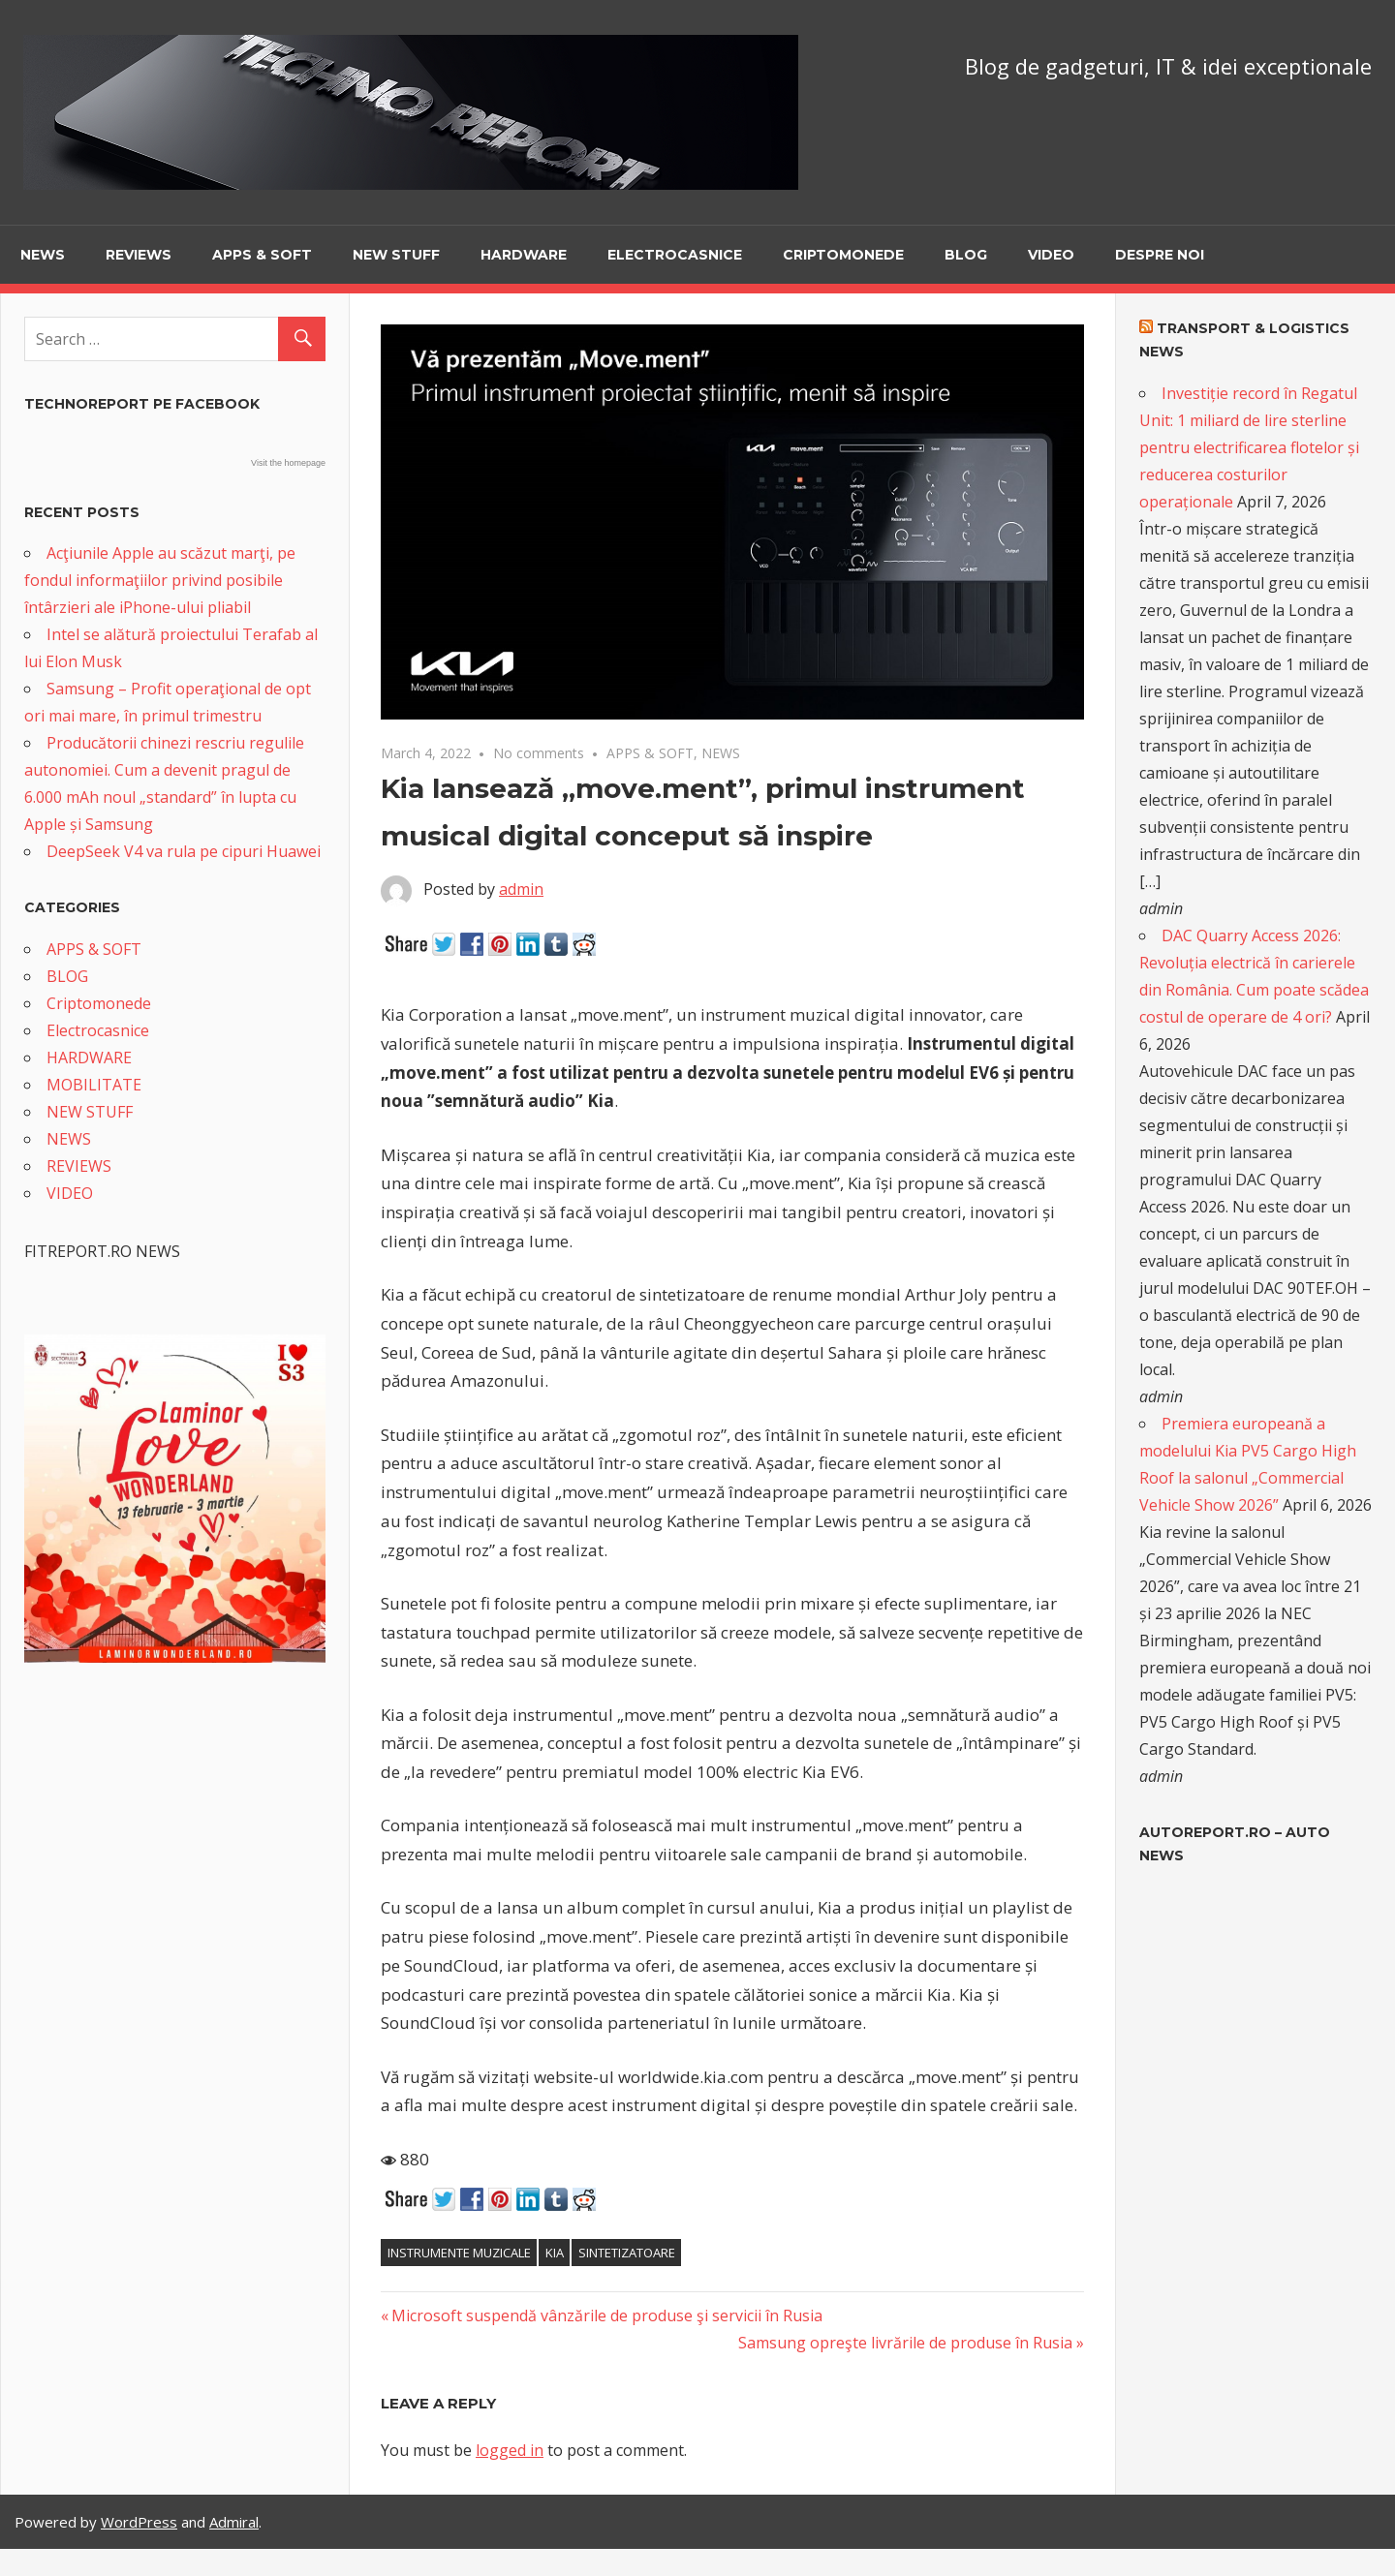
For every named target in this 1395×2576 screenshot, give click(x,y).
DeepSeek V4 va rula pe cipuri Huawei (183, 851)
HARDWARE (523, 254)
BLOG (966, 254)
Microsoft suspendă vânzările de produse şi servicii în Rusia (606, 2315)
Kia (554, 2252)
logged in (509, 2450)
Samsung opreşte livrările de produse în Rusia (905, 2342)
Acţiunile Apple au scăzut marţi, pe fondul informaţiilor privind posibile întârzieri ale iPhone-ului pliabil (159, 580)
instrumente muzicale (459, 2252)
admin (521, 889)
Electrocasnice (674, 254)
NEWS (42, 254)
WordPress (139, 2521)
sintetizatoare (626, 2252)
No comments (538, 753)
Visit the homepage (288, 463)
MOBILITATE (93, 1084)
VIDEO (1051, 254)
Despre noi (1159, 254)
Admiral (234, 2521)
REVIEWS (138, 254)
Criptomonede (843, 254)
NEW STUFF (396, 254)
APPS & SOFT (262, 254)
